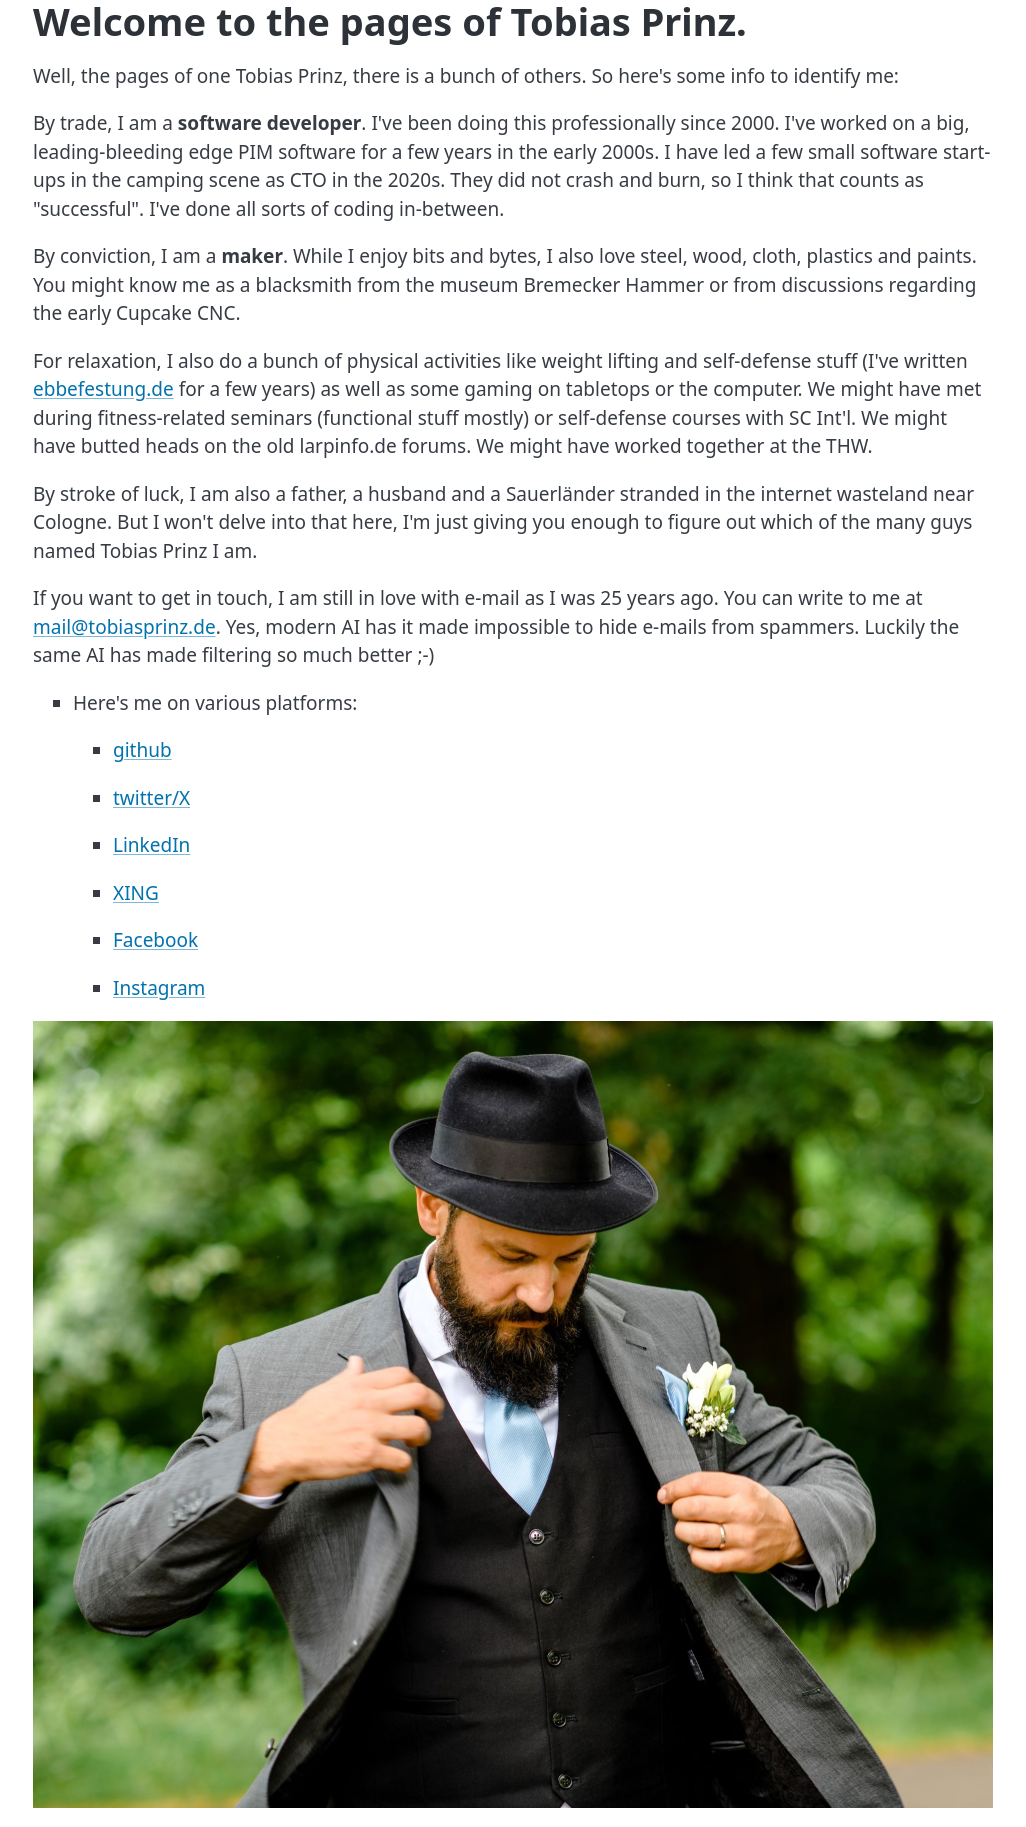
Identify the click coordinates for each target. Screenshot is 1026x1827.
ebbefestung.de (103, 389)
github (142, 750)
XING (136, 893)
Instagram (159, 988)
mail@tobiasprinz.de (124, 627)
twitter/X (151, 798)
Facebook (155, 940)
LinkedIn (151, 845)
